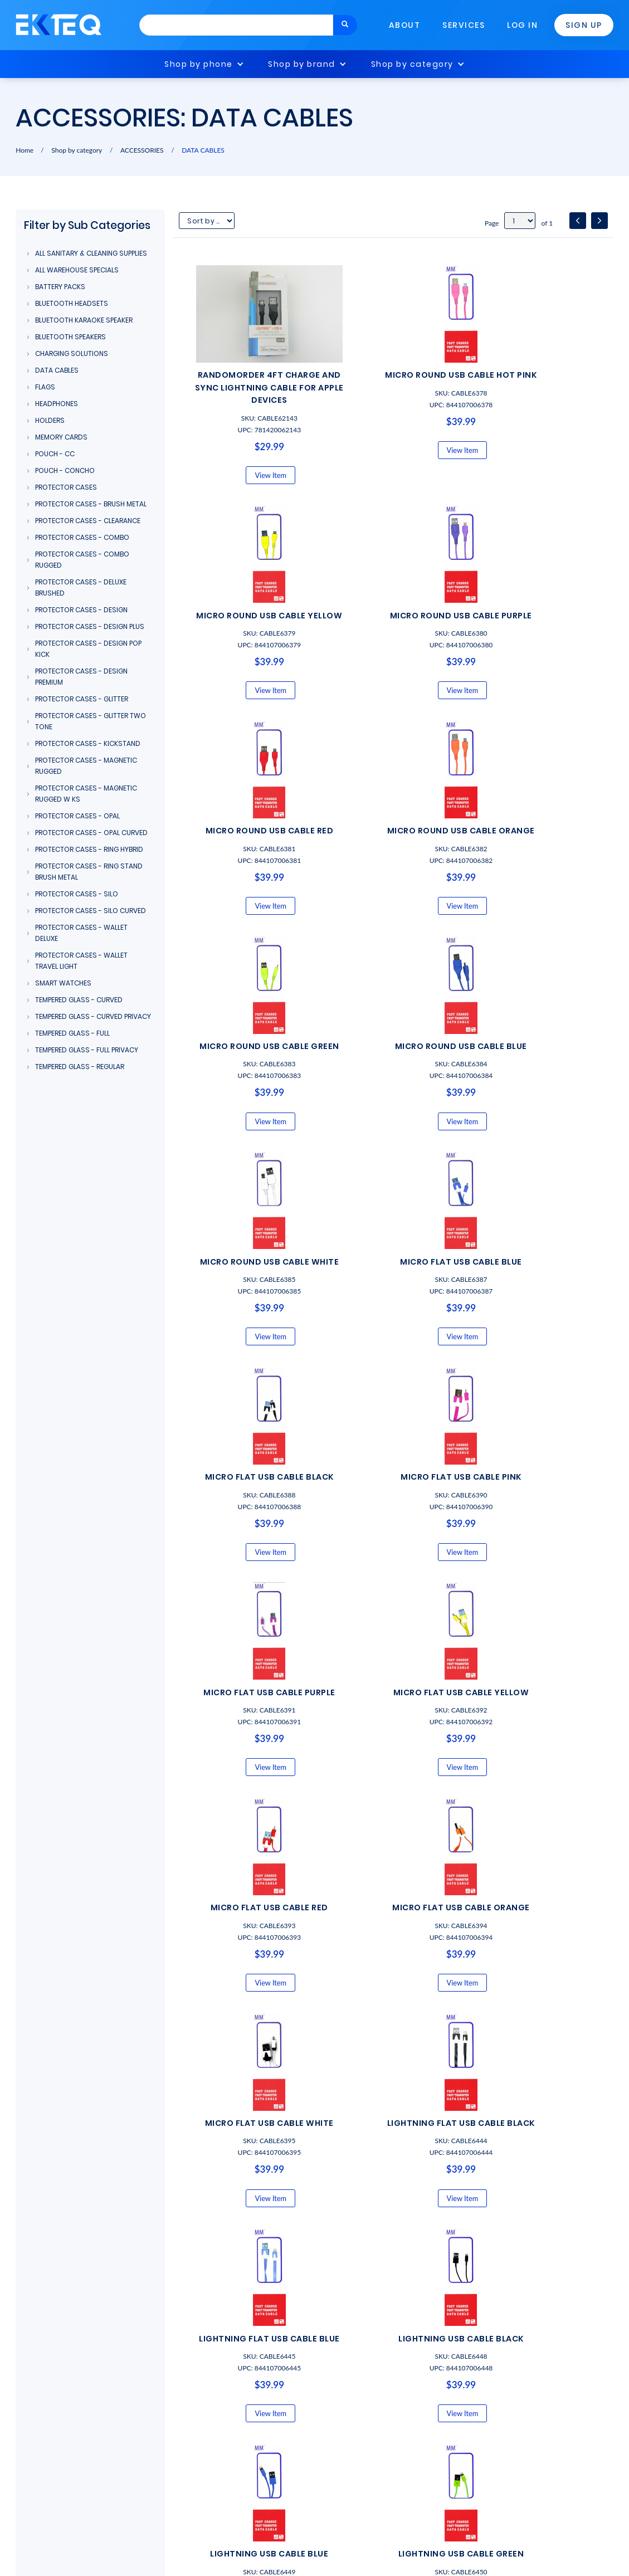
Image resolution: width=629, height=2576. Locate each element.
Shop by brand (301, 64)
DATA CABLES (203, 150)
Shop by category (412, 64)
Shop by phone (198, 64)
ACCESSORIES (142, 150)
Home (25, 150)
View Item (248, 487)
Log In (522, 25)
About (405, 25)
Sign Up (583, 25)
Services (463, 25)
